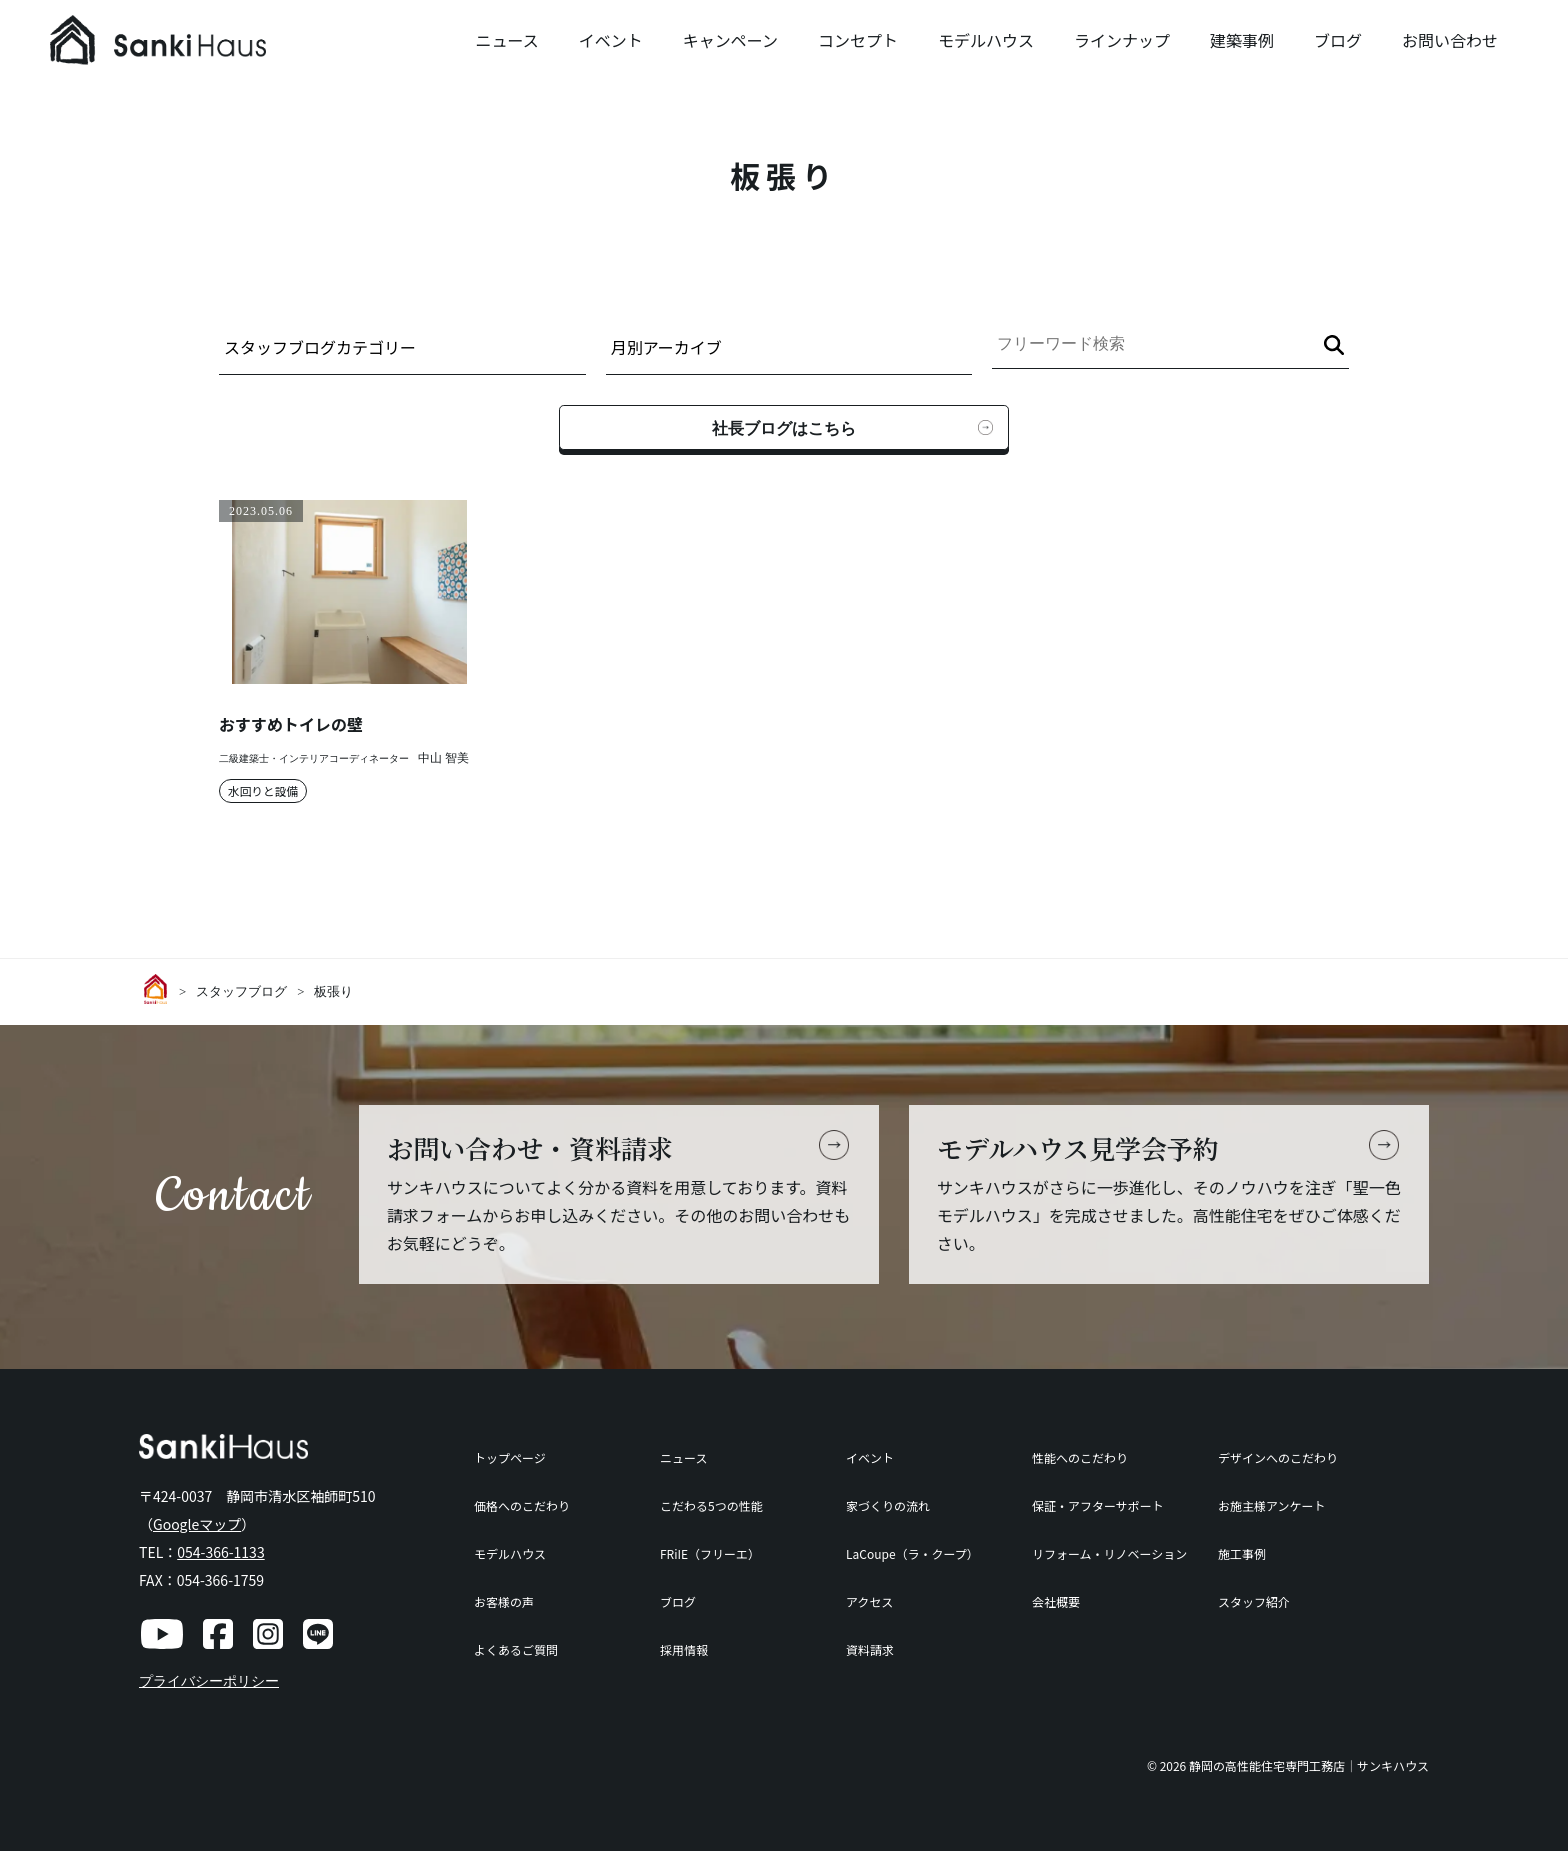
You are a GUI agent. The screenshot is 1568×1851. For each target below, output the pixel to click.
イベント (611, 40)
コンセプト (858, 40)
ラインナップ (1122, 40)
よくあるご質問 (516, 1649)
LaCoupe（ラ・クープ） (912, 1553)
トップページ (510, 1457)
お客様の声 (504, 1601)
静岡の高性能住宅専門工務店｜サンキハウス (1309, 1765)
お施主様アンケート (1272, 1505)
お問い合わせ (1450, 40)
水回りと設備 (264, 790)
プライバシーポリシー (209, 1681)
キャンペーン (730, 40)
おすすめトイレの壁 (291, 724)
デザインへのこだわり (1278, 1457)
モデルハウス (986, 40)
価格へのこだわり (522, 1505)
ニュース (506, 40)
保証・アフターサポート (1098, 1505)
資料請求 (870, 1649)
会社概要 (1056, 1601)
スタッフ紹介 (1254, 1601)
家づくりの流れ (888, 1505)
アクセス (869, 1601)
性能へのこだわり (1080, 1457)
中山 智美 (443, 758)
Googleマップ (197, 1524)
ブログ (1338, 40)
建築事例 (1242, 40)
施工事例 (1242, 1553)
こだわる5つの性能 (711, 1505)
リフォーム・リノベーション (1109, 1553)
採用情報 (684, 1649)
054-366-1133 (220, 1552)
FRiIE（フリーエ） (710, 1553)
